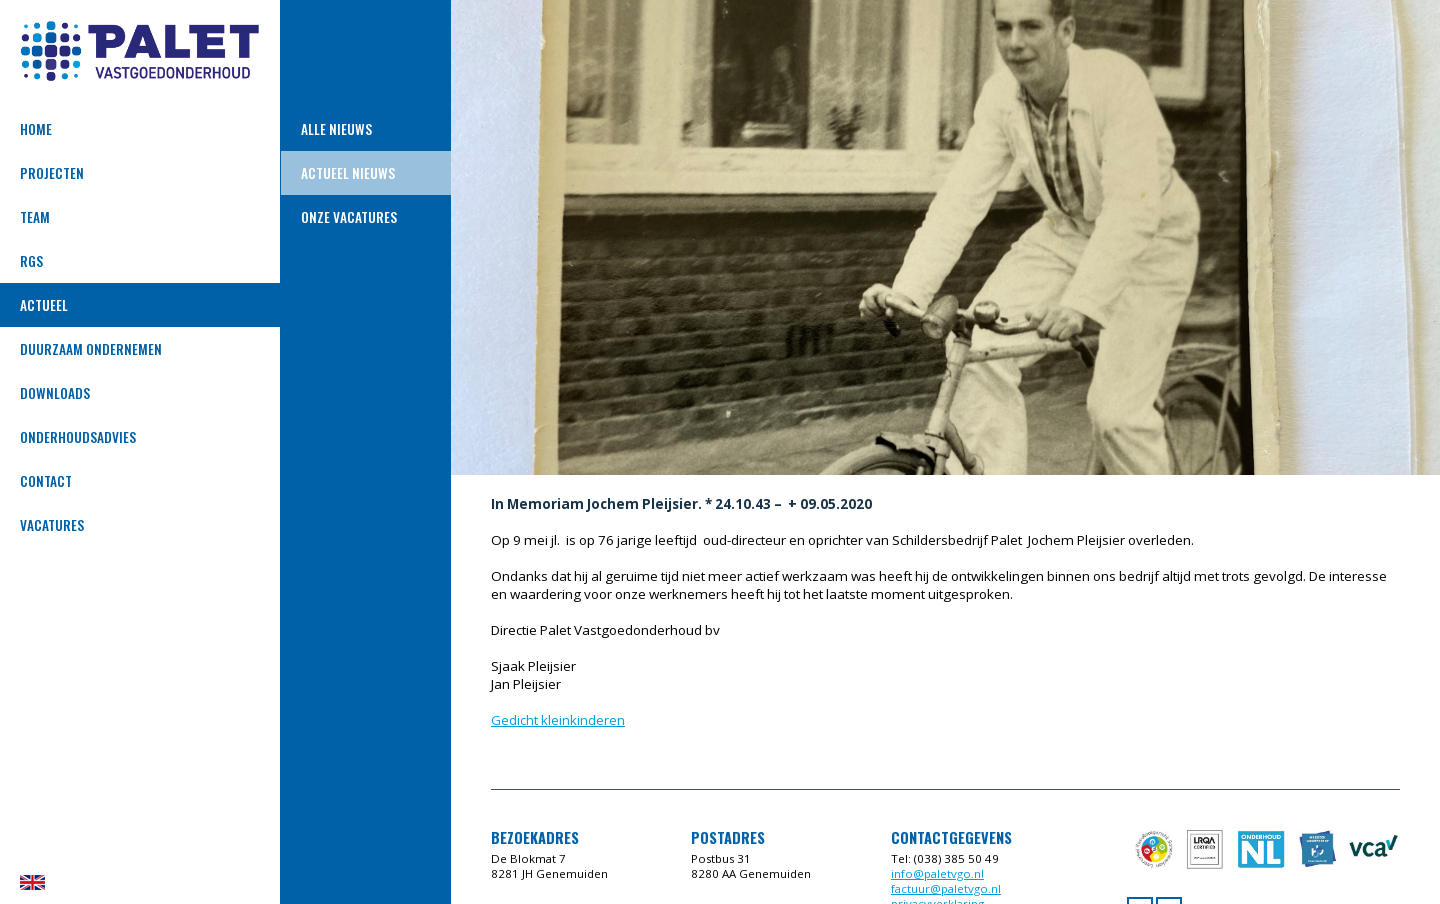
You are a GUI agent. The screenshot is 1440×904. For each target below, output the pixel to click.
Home (36, 129)
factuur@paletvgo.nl (946, 888)
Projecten (52, 173)
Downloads (55, 393)
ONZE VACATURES (349, 217)
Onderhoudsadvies (78, 437)
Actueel (44, 305)
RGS (31, 261)
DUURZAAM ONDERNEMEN (91, 349)
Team (35, 217)
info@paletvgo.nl (937, 873)
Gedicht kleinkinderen (558, 720)
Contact (46, 481)
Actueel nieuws (348, 173)
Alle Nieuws (336, 129)
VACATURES (52, 525)
